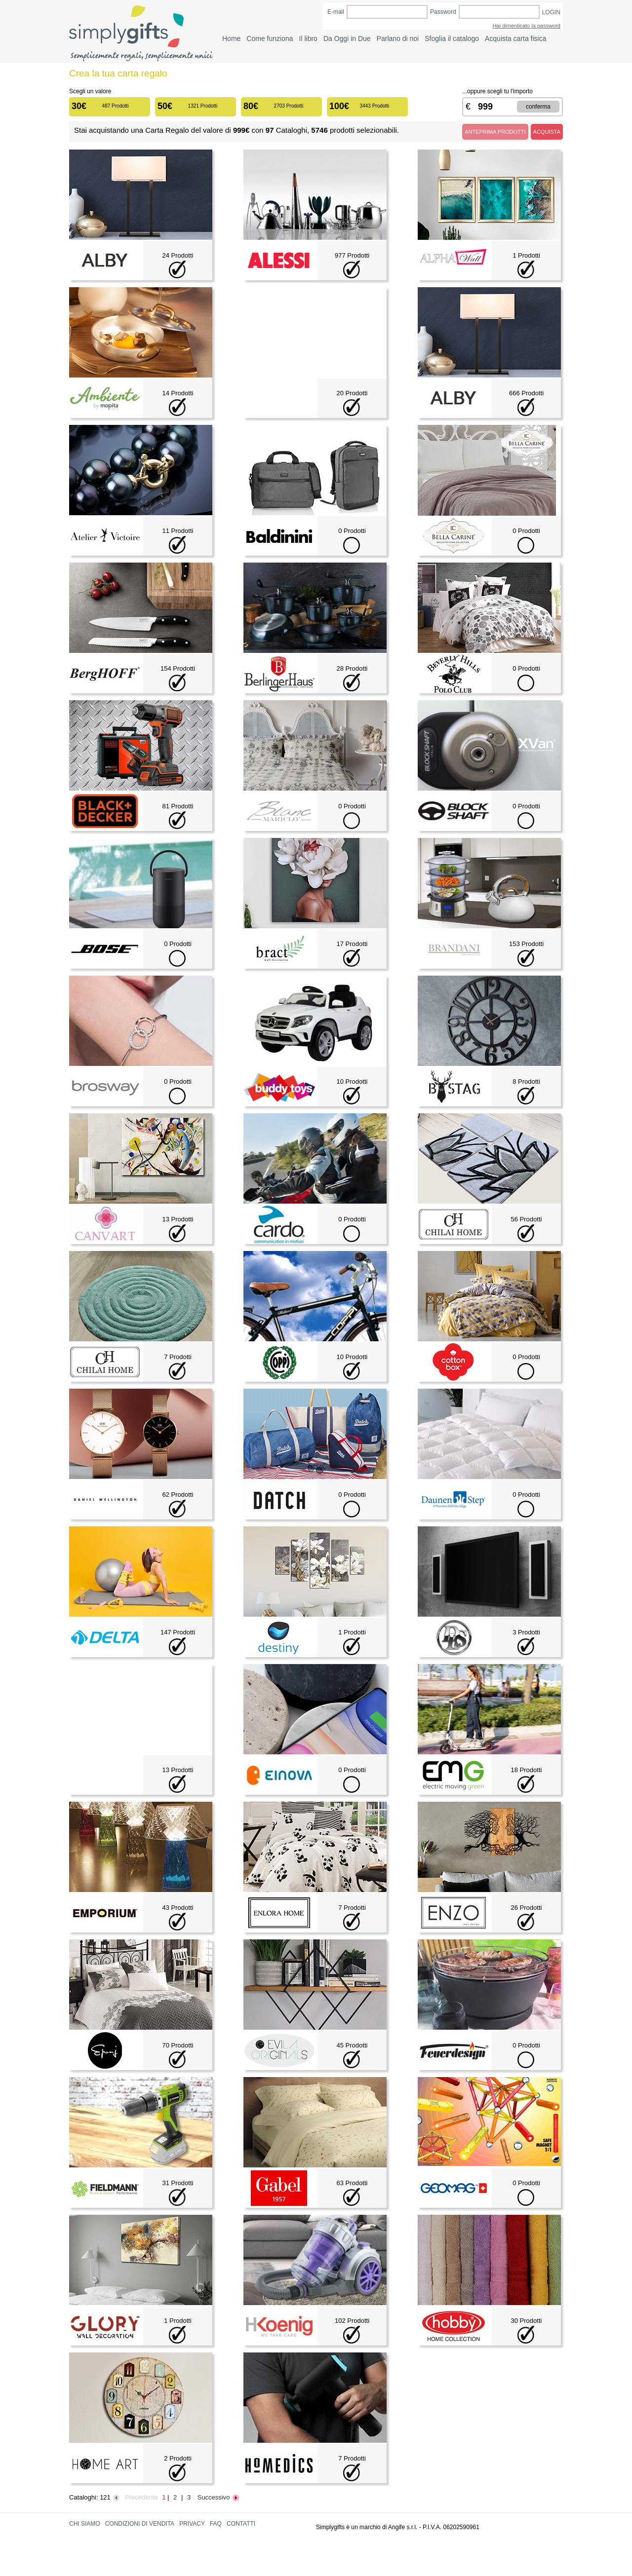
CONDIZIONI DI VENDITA (139, 2523)
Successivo (219, 2497)
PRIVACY (192, 2523)
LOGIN (551, 12)
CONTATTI (241, 2523)
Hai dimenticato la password (526, 26)
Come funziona (269, 38)
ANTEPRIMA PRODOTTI (495, 132)
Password (443, 11)
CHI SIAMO (84, 2523)
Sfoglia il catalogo (452, 38)
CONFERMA (538, 106)
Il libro (308, 38)
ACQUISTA (546, 132)
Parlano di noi (398, 38)
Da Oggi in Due (347, 38)
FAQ (216, 2523)
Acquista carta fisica (516, 38)
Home (231, 38)
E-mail (335, 11)
